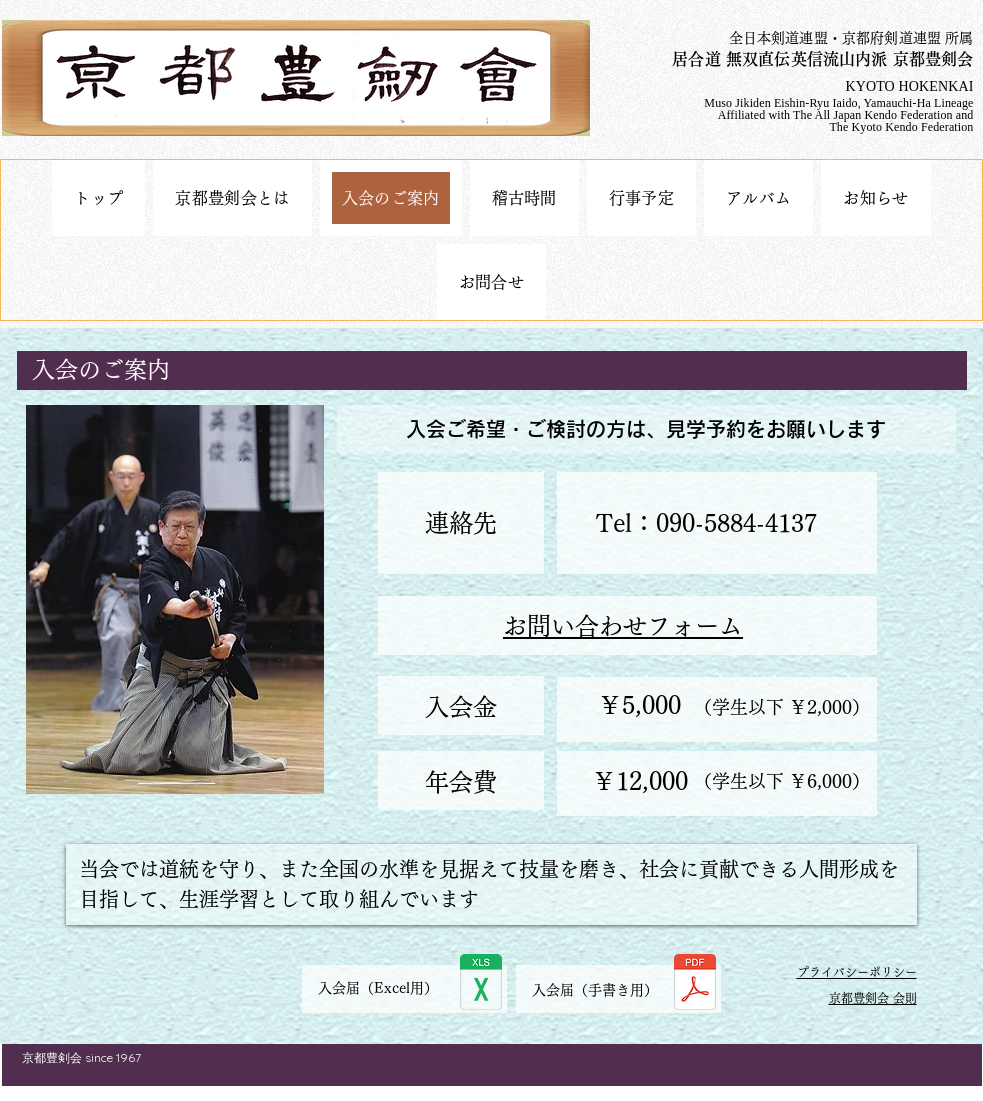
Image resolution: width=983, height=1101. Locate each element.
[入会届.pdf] (695, 984)
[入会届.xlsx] (481, 984)
